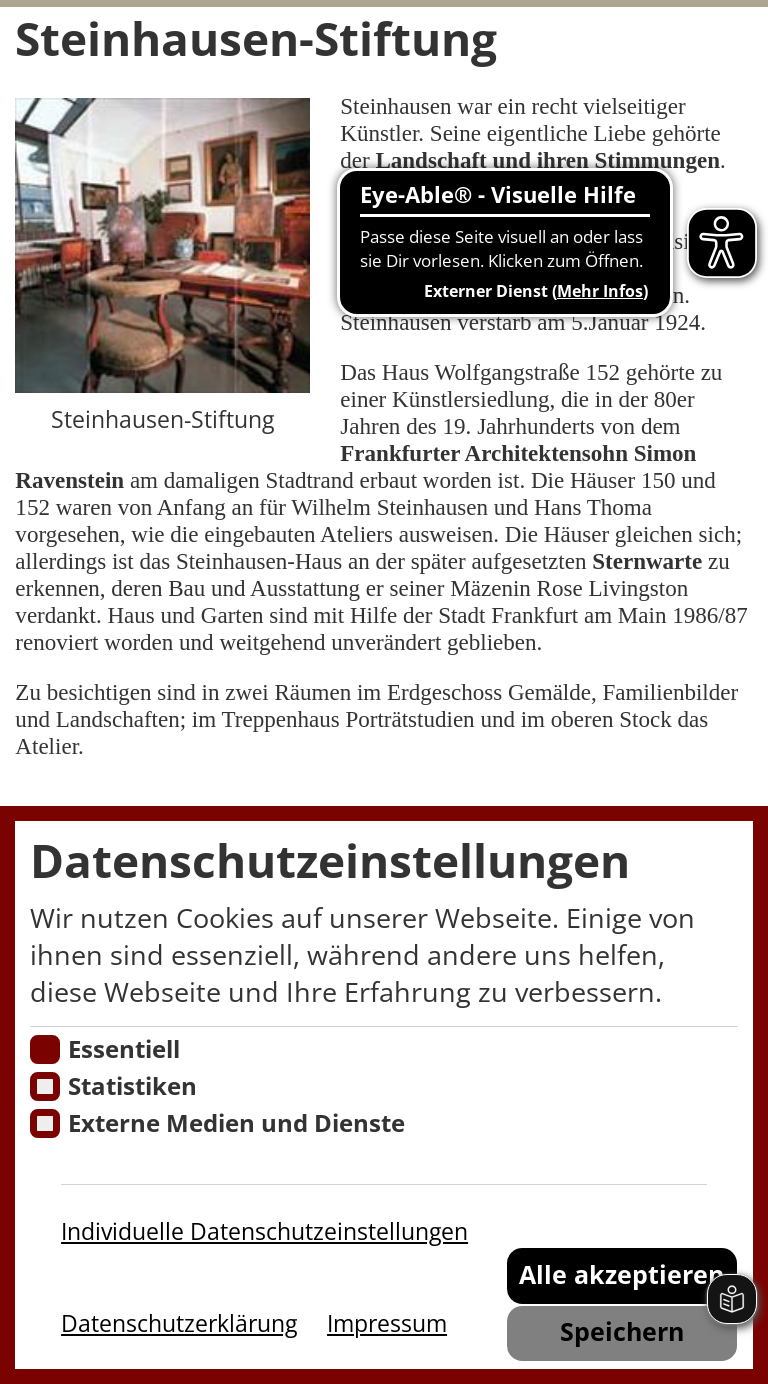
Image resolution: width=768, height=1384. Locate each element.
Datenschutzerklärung (179, 1323)
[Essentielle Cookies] (44, 1049)
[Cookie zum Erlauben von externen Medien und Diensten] (44, 1123)
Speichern (622, 1331)
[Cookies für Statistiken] (44, 1086)
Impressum (387, 1323)
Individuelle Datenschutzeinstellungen (264, 1231)
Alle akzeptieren (621, 1274)
